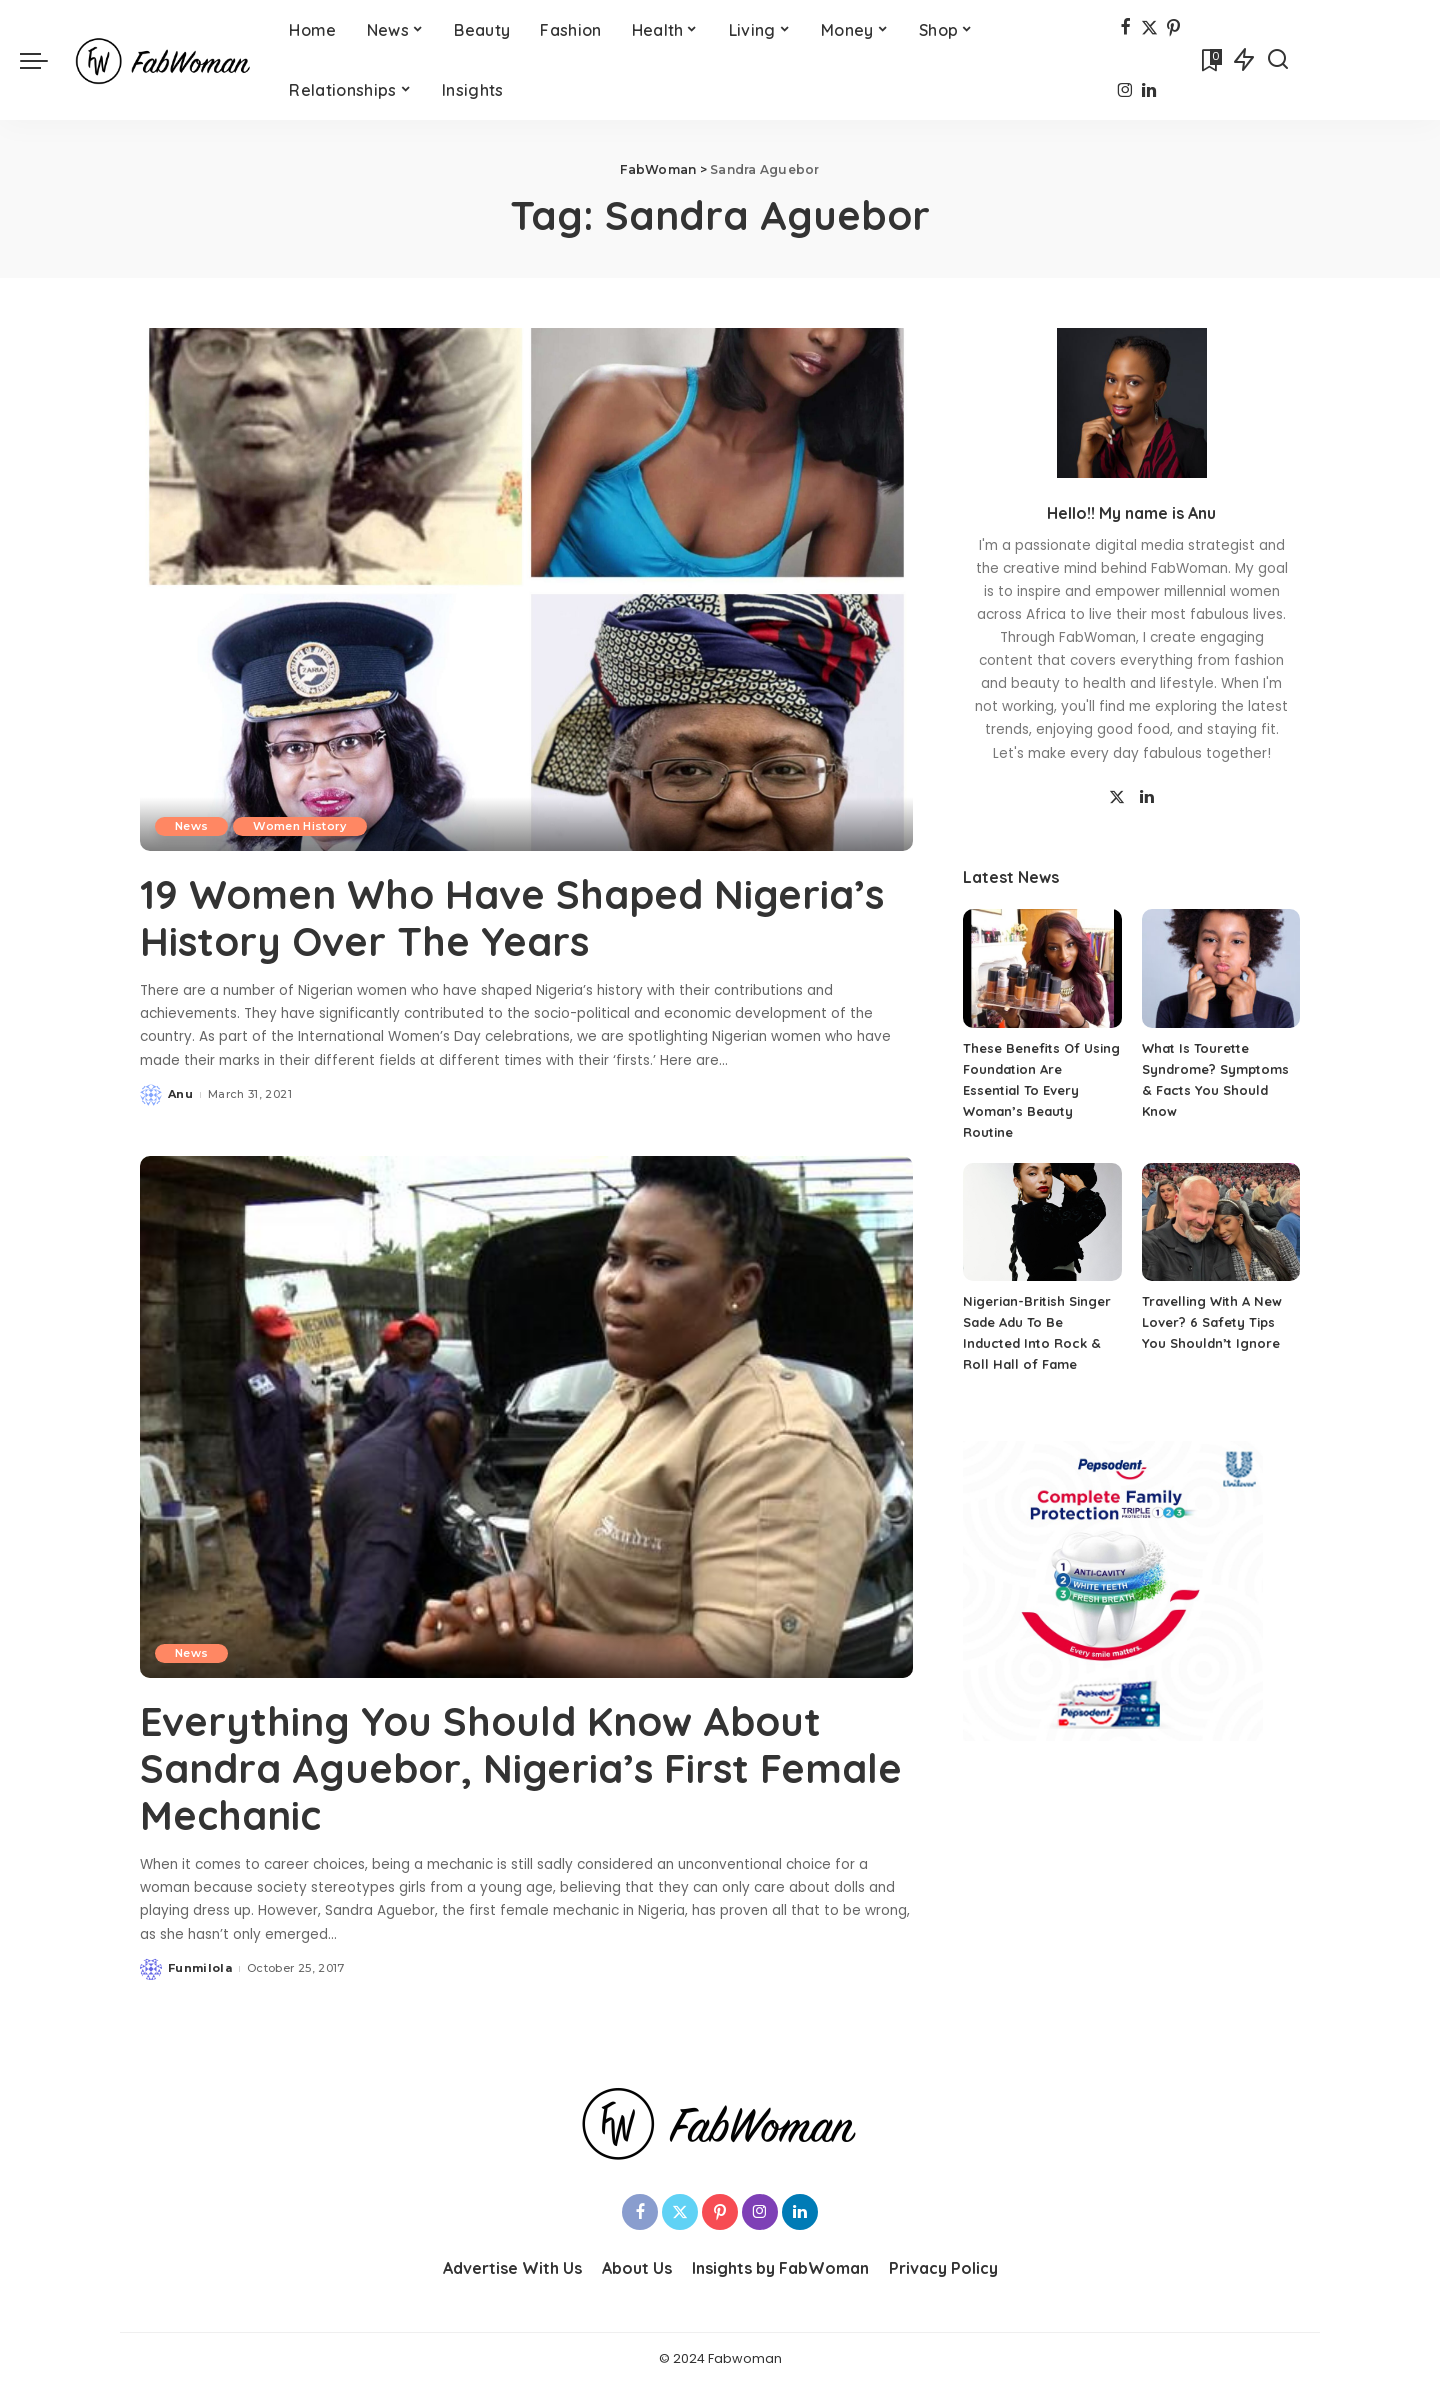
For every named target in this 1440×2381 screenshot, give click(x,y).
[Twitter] (1149, 28)
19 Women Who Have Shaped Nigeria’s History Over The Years (514, 917)
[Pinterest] (1173, 28)
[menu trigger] (44, 60)
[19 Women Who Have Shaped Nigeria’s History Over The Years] (526, 589)
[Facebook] (1125, 28)
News (191, 826)
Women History (299, 826)
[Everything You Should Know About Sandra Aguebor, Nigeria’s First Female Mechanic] (526, 1415)
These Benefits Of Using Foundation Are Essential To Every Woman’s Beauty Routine (1041, 1090)
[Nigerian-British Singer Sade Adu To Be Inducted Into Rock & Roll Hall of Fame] (1042, 1222)
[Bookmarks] (1210, 60)
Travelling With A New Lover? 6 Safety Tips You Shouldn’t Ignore (1212, 1322)
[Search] (1278, 60)
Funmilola (200, 1965)
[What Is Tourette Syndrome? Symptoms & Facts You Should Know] (1221, 968)
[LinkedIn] (1149, 92)
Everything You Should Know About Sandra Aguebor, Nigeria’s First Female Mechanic (525, 1766)
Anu (180, 1093)
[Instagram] (1125, 92)
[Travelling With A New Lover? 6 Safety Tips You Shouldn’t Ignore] (1221, 1222)
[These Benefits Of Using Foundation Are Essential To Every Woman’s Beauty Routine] (1042, 968)
